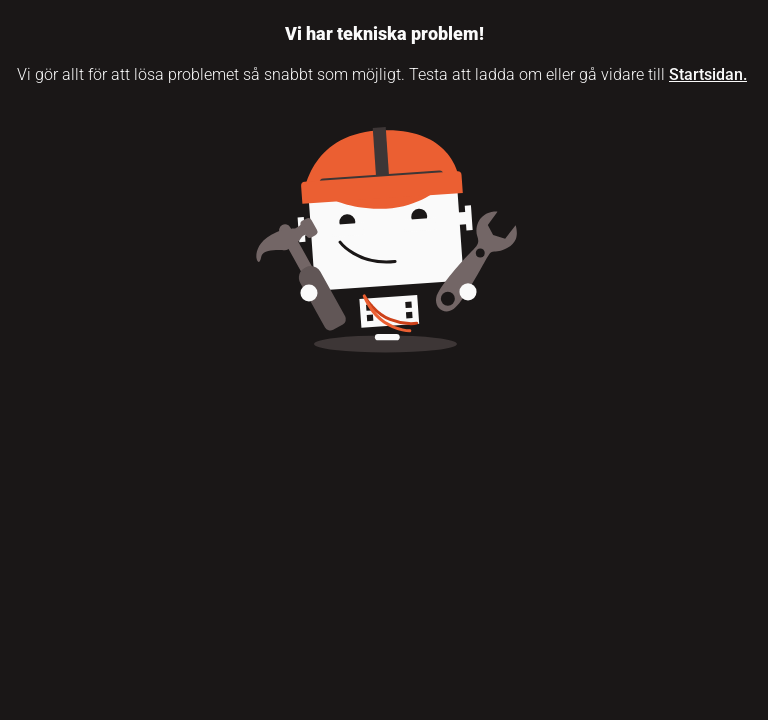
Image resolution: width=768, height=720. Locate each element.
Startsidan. (708, 74)
